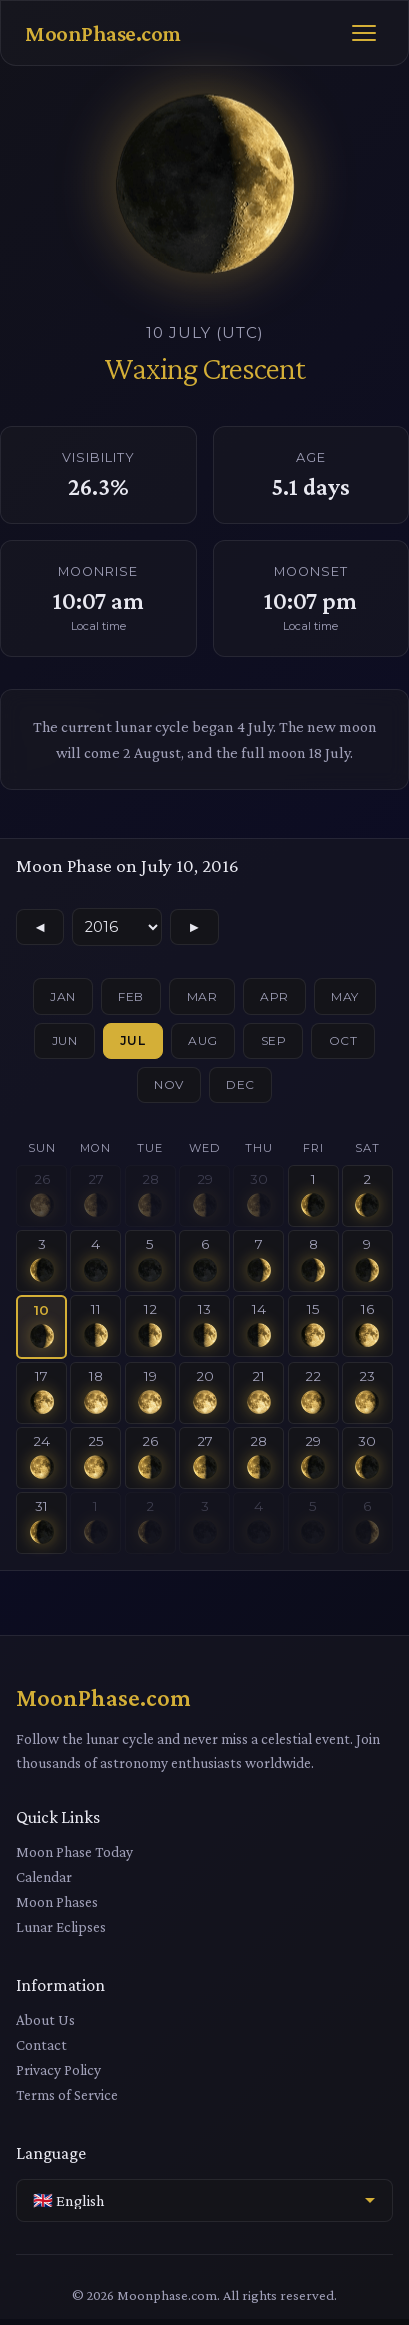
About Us (45, 2025)
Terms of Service (67, 2100)
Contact (41, 2050)
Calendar (44, 1882)
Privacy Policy (58, 2075)
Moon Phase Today (74, 1857)
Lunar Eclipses (61, 1932)
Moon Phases (57, 1907)
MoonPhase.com (103, 33)
